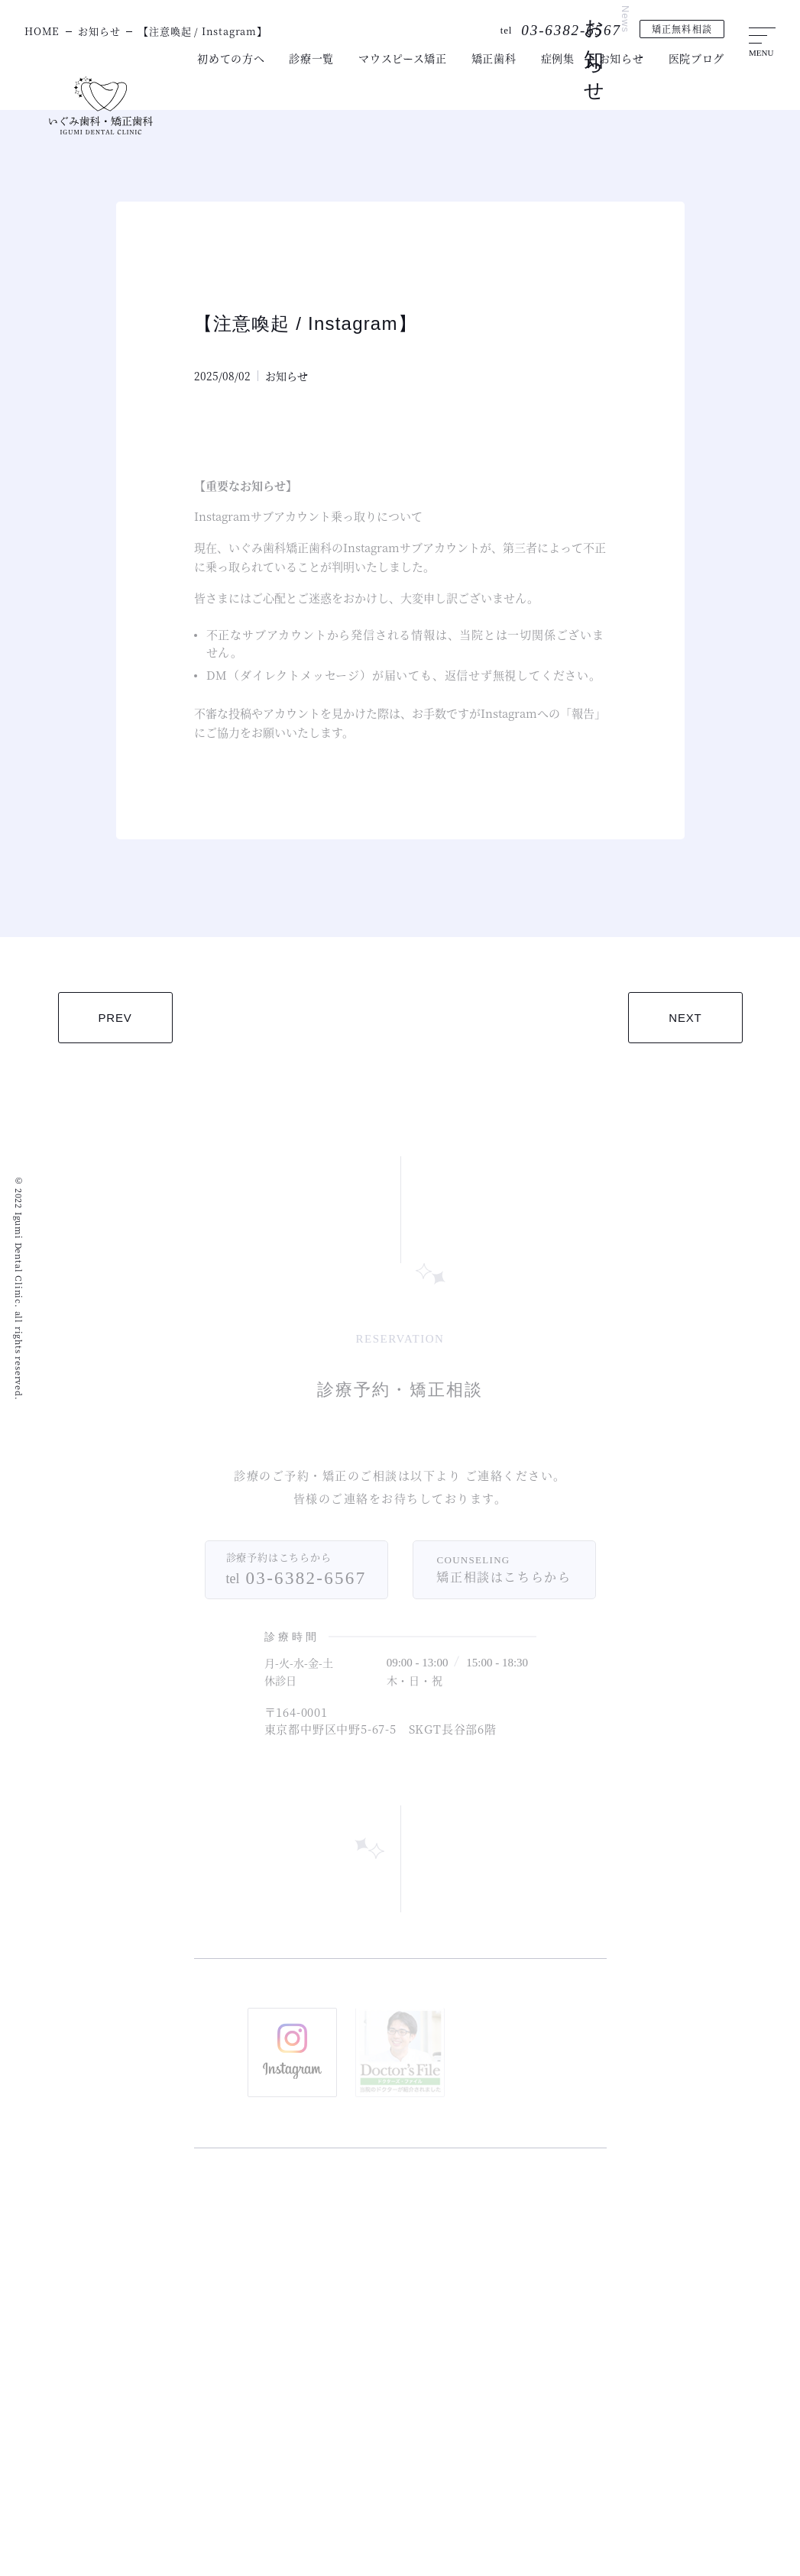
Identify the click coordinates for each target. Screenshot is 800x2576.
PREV (115, 1017)
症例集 (558, 58)
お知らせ (621, 58)
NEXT (685, 1017)
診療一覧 (311, 58)
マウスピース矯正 (402, 58)
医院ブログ (697, 58)
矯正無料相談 (682, 28)
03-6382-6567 (570, 30)
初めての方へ (230, 58)
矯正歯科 (494, 58)
